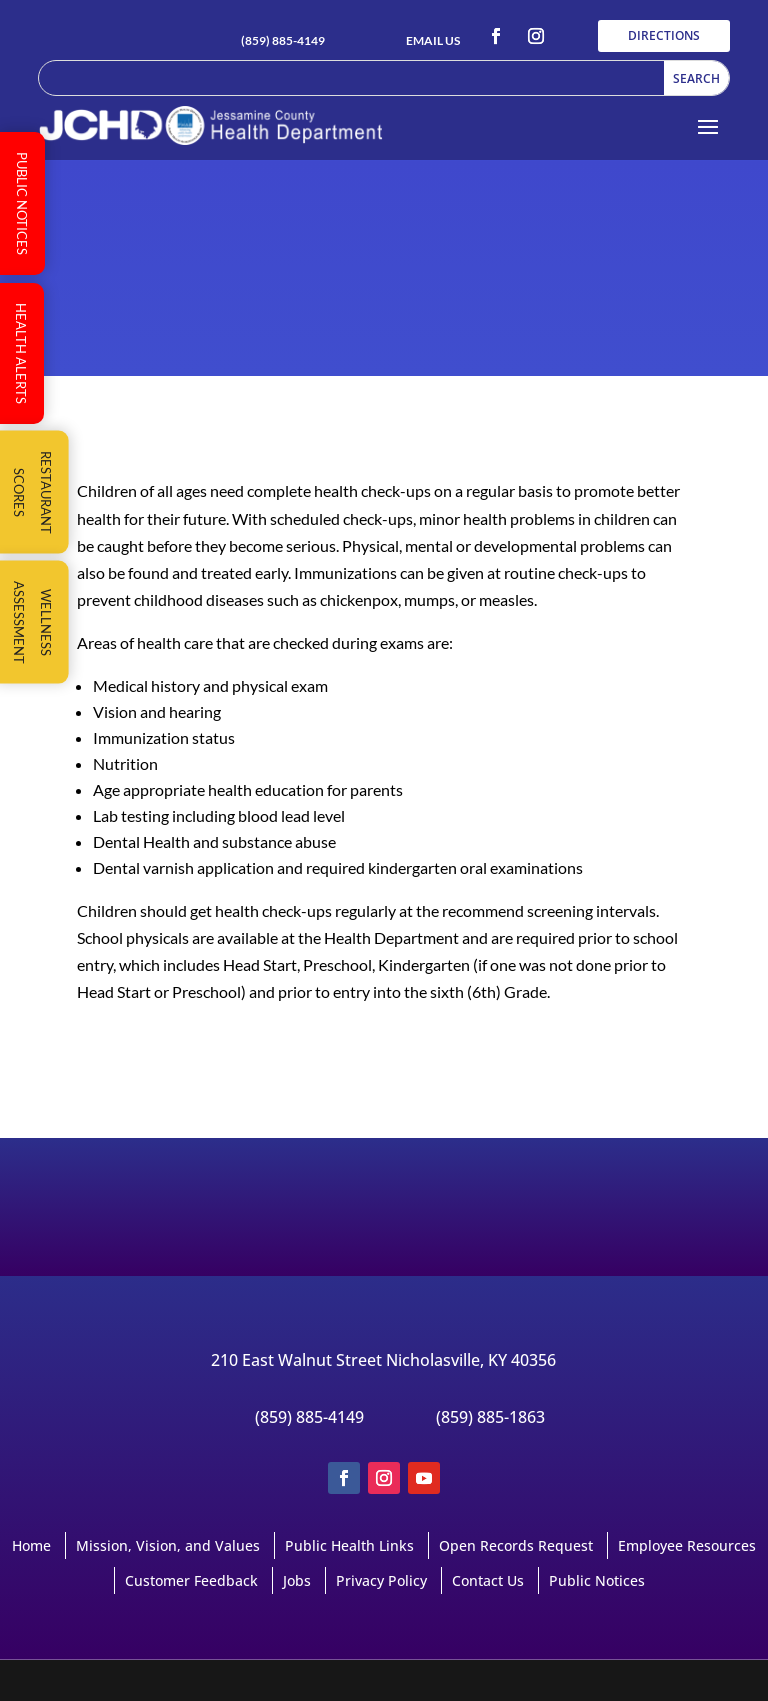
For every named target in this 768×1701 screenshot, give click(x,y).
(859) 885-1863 (490, 1417)
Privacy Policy (381, 1580)
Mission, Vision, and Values (168, 1545)
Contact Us (488, 1580)
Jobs (297, 1580)
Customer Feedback (191, 1580)
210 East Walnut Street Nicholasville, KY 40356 (383, 1360)
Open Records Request (516, 1545)
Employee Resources (687, 1545)
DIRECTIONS (664, 35)
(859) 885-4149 (283, 40)
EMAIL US (433, 40)
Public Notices (597, 1580)
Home (31, 1545)
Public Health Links (349, 1545)
